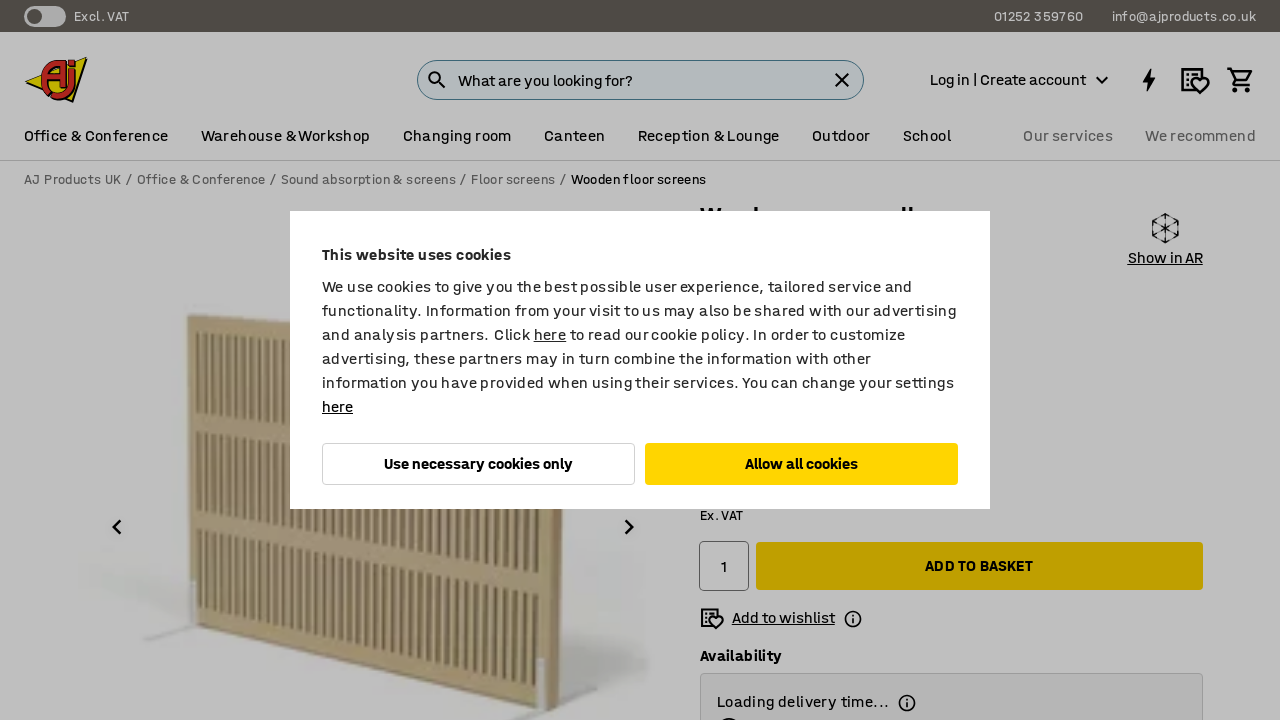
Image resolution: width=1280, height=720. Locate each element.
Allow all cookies (801, 463)
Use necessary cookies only (478, 463)
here (550, 334)
